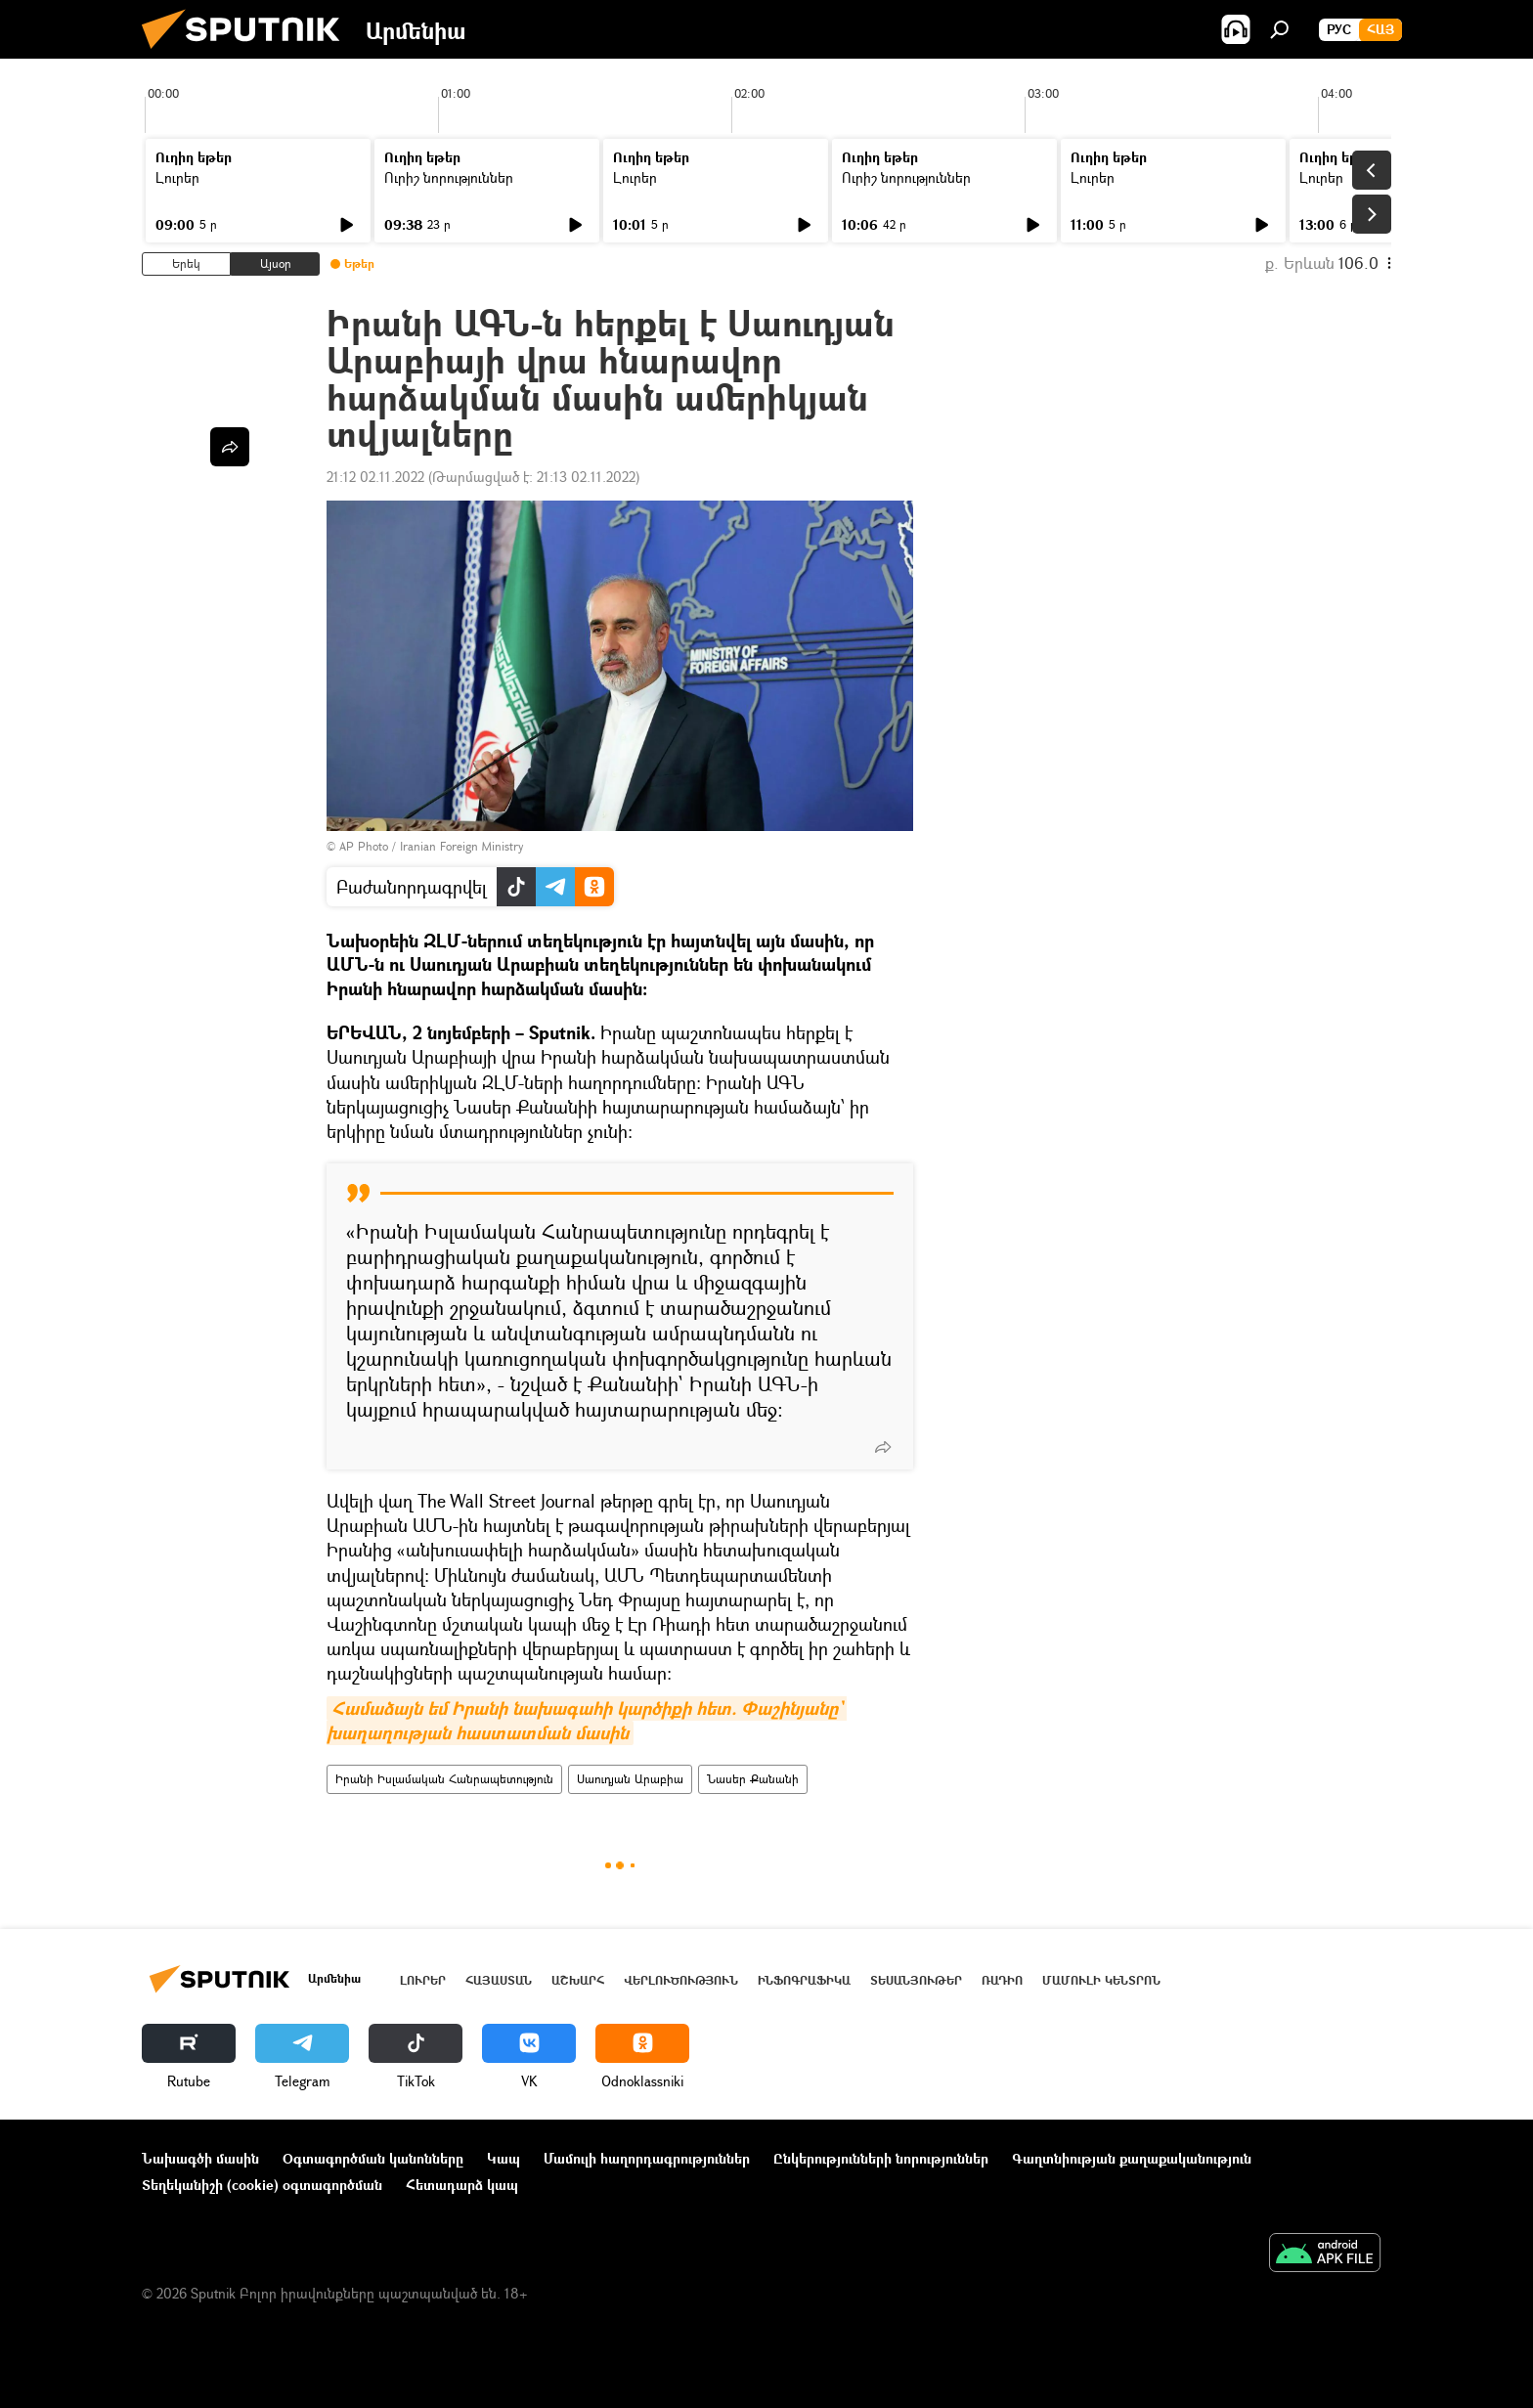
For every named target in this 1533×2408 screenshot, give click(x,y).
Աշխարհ (577, 1980)
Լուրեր (177, 177)
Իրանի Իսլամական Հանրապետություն (444, 1779)
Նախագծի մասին (200, 2158)
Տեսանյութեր (916, 1980)
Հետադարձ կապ (462, 2184)
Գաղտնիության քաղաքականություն (1131, 2158)
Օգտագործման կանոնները (373, 2158)
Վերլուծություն (681, 1980)
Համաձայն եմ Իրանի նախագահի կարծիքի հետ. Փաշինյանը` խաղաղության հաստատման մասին (587, 1720)
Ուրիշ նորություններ (448, 177)
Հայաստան (498, 1980)
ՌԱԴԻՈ (1002, 1980)
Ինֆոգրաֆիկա (804, 1980)
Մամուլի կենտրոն (1101, 1980)
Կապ (503, 2158)
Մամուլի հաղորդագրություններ (647, 2158)
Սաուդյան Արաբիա (630, 1779)
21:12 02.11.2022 (375, 476)
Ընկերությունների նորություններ (880, 2158)
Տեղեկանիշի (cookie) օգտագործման (262, 2184)
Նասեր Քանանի (753, 1779)
